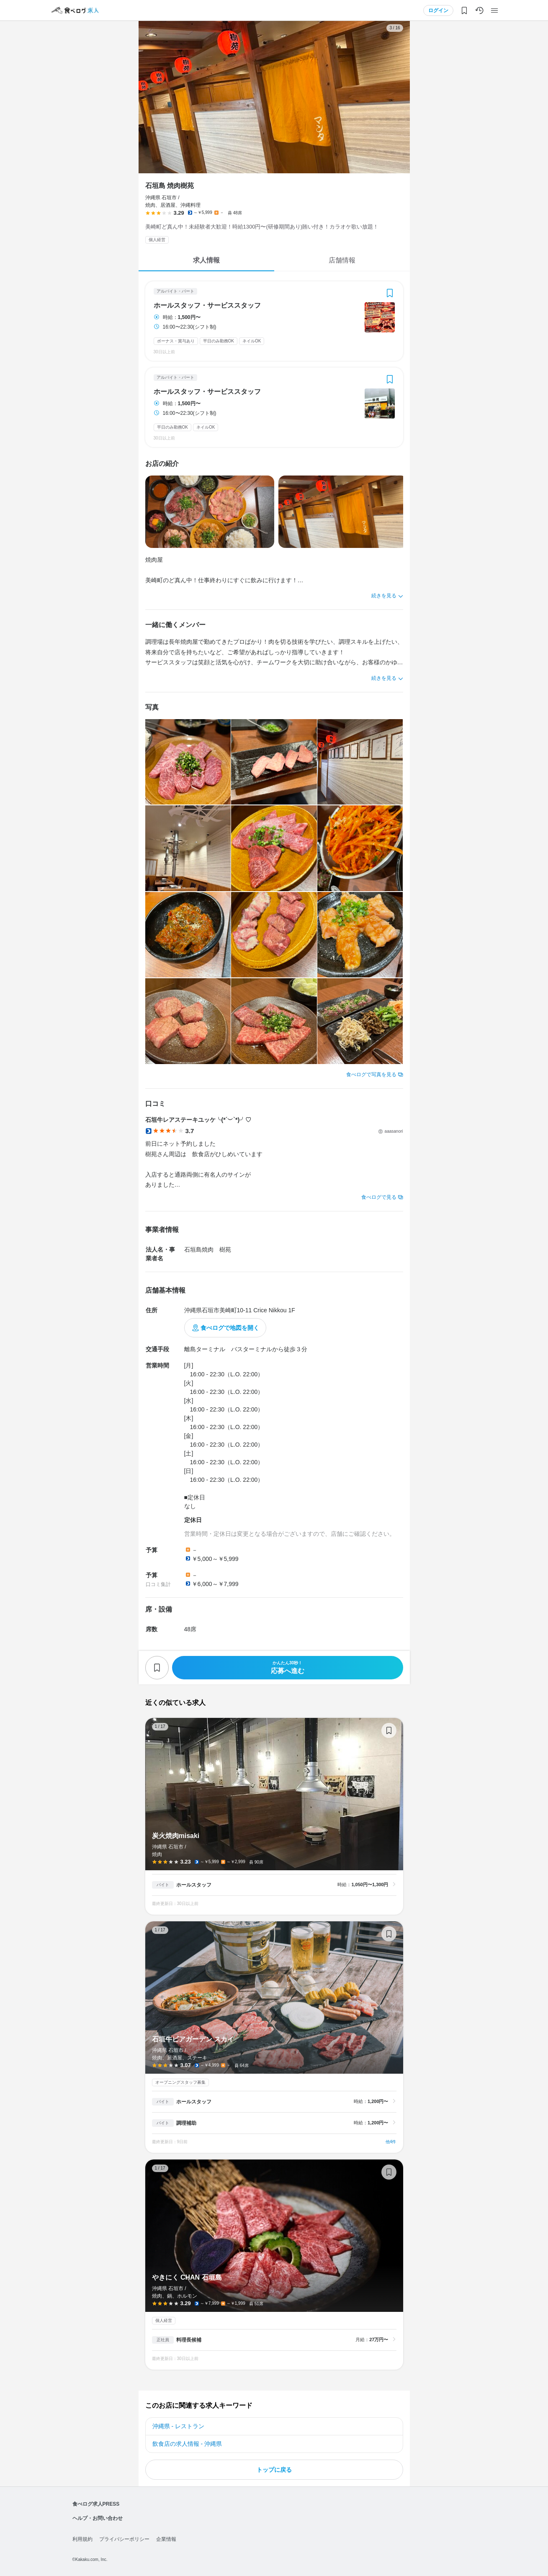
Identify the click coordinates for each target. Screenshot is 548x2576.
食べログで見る (378, 1197)
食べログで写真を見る (371, 1074)
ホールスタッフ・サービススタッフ (207, 305)
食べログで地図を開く (230, 1327)
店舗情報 (342, 260)
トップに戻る (274, 2469)
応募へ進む (287, 1667)
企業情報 (166, 2539)
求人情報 (206, 260)
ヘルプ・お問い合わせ (97, 2518)
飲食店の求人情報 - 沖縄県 (187, 2443)
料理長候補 (188, 2339)
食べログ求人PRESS (96, 2504)
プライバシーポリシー (124, 2539)
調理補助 (186, 2123)
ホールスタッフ (193, 1884)
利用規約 (82, 2539)
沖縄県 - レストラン (178, 2426)
